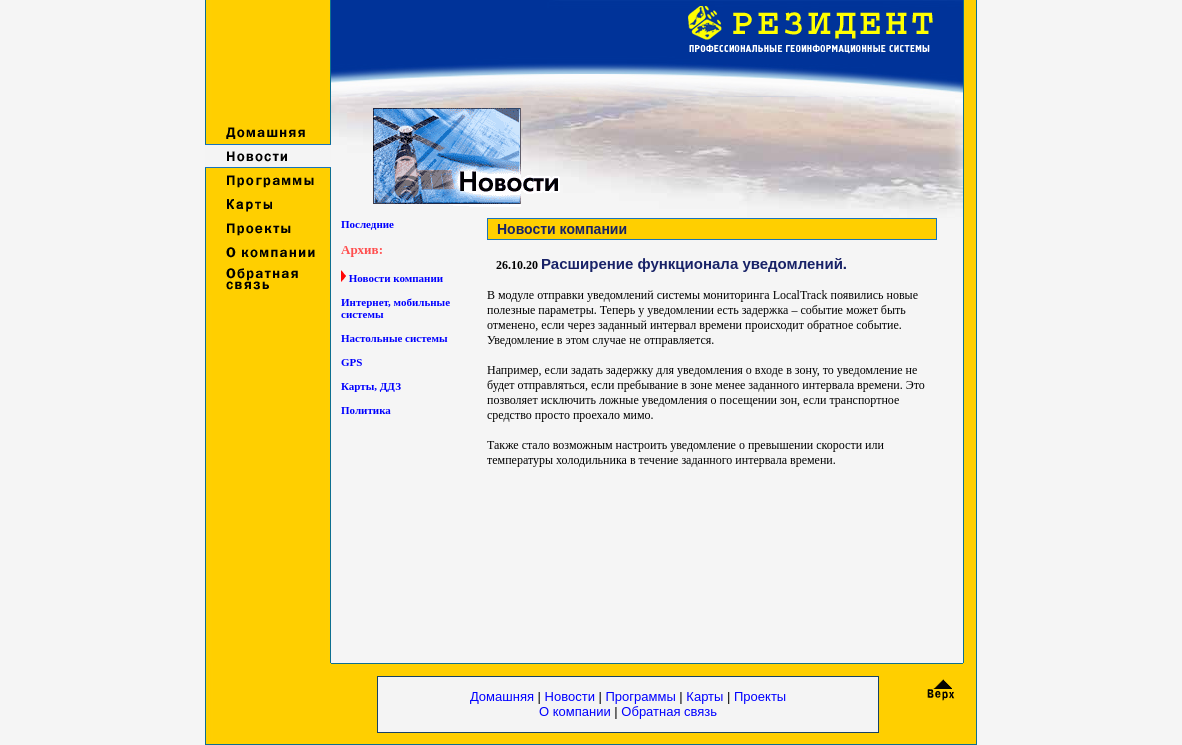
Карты (704, 696)
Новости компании (396, 278)
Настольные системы (394, 338)
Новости (570, 696)
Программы (643, 696)
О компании (576, 711)
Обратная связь (669, 711)
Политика (366, 410)
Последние (367, 224)
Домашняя (502, 696)
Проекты (760, 696)
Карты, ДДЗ (371, 386)
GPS (351, 362)
